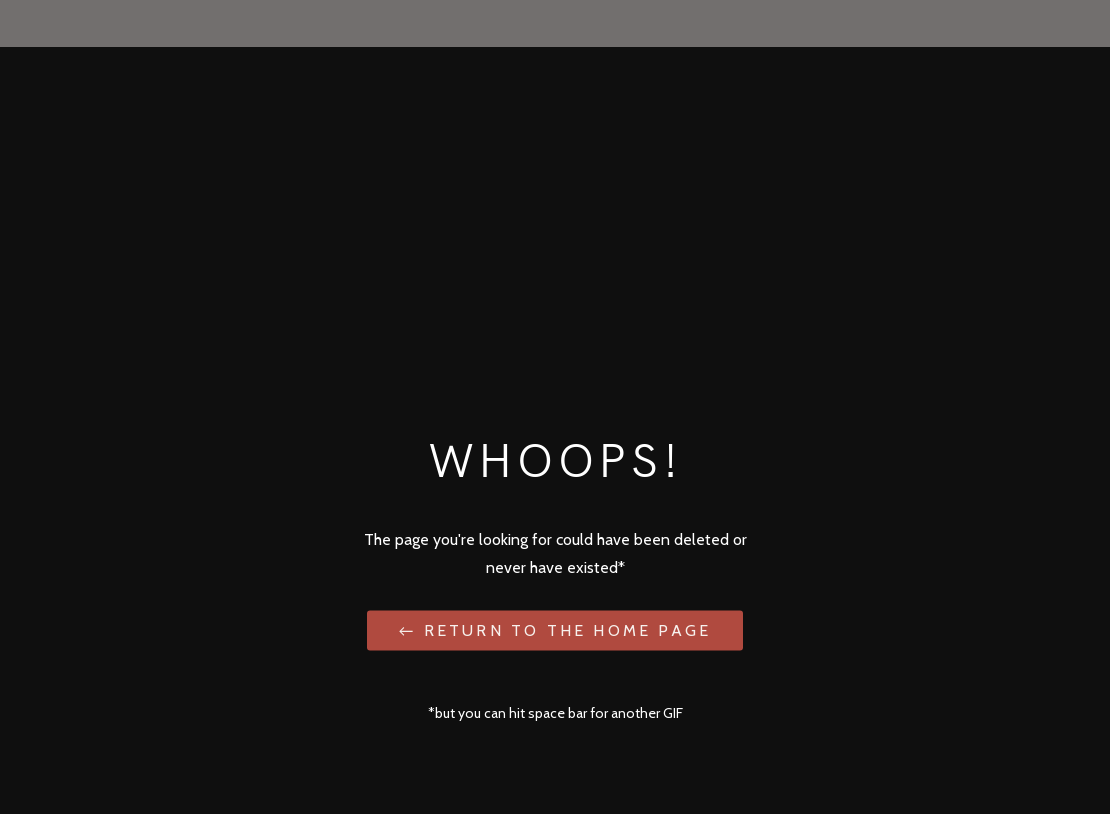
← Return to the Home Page (555, 629)
